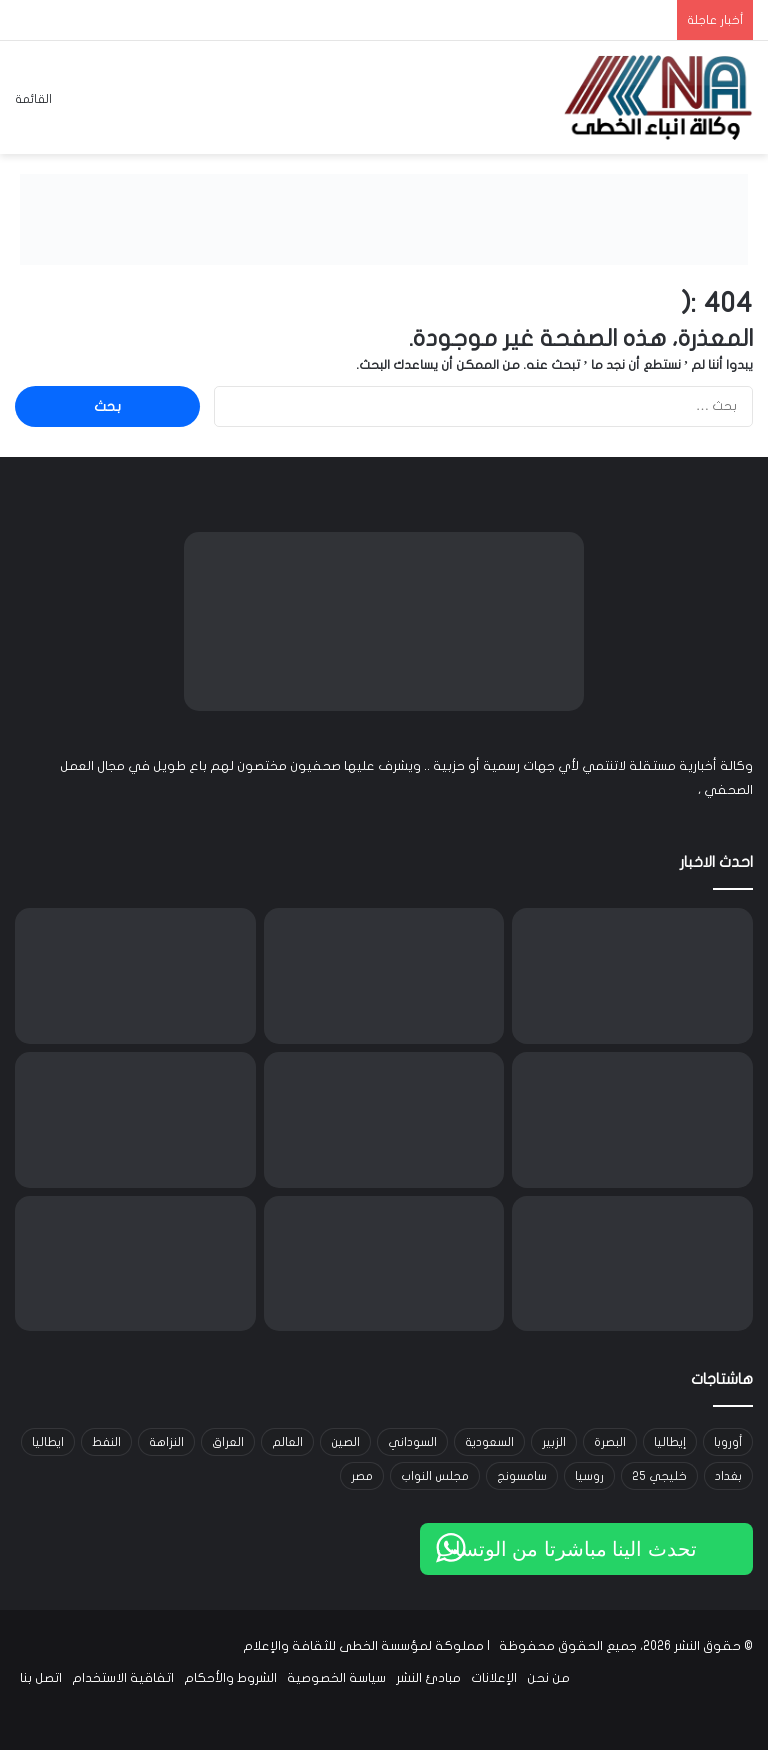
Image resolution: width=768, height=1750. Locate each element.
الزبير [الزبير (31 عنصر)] (554, 1442)
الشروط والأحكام (230, 1678)
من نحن (548, 1678)
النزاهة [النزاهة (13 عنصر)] (166, 1442)
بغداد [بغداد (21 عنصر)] (728, 1476)
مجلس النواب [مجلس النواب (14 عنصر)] (435, 1476)
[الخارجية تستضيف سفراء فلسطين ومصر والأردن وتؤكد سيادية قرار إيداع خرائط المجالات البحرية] (384, 976)
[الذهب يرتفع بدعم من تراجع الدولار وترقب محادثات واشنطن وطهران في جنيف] (135, 1264)
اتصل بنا (41, 1678)
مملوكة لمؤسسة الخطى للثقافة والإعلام (363, 1646)
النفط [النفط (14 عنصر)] (106, 1442)
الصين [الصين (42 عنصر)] (345, 1442)
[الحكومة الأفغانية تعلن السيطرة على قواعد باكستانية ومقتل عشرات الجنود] (632, 976)
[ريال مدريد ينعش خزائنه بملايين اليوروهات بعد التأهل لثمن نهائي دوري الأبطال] (384, 1120)
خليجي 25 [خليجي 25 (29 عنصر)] (659, 1476)
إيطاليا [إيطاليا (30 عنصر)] (670, 1442)
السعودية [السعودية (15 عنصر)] (489, 1442)
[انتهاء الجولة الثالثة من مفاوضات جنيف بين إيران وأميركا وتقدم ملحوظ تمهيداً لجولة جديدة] (135, 976)
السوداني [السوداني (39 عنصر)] (412, 1442)
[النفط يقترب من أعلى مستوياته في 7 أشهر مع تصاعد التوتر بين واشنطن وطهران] (384, 1264)
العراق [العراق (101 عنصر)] (228, 1442)
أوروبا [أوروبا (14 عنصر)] (728, 1442)
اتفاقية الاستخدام (123, 1678)
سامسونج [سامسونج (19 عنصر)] (522, 1476)
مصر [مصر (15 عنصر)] (362, 1476)
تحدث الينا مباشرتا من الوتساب (566, 1549)
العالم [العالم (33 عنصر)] (287, 1442)
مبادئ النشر (428, 1678)
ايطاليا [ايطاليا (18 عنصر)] (48, 1442)
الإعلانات (494, 1678)
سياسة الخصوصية (336, 1678)
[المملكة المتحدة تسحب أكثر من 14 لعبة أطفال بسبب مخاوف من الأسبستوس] (135, 1120)
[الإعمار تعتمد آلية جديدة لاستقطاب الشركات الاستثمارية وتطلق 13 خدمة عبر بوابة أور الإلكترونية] (632, 1264)
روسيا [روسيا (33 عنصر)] (589, 1476)
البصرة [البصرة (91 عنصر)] (610, 1442)
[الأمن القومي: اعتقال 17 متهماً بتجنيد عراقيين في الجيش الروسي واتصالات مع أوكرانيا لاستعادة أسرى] (632, 1120)
